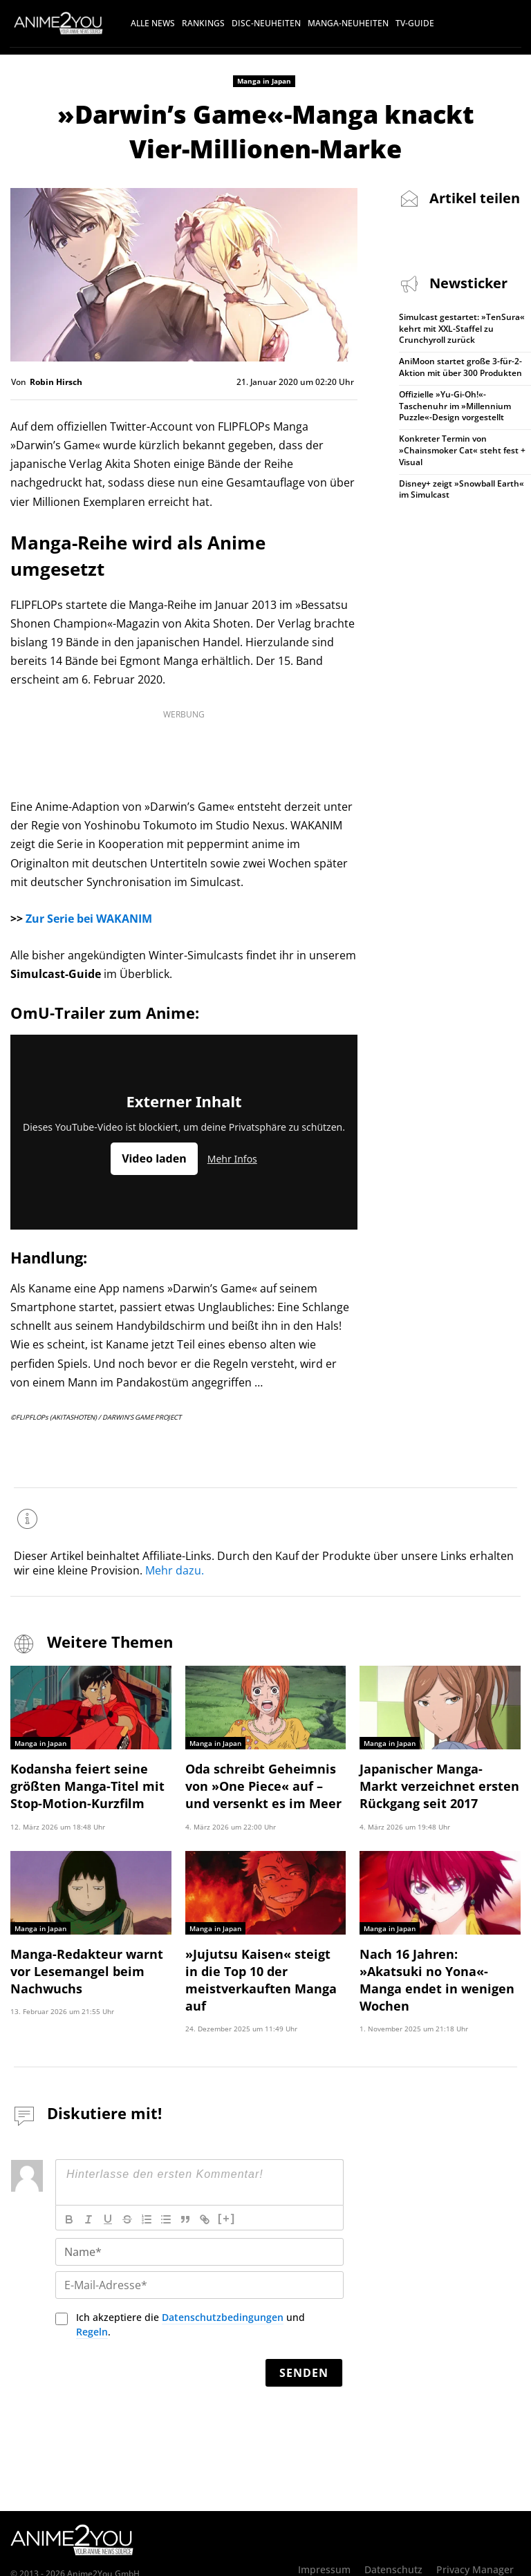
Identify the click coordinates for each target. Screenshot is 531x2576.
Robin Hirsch (56, 382)
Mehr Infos (232, 1158)
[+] (227, 2183)
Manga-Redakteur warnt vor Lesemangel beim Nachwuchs (88, 1958)
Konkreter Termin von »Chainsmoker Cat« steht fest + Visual (462, 450)
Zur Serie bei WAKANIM (89, 918)
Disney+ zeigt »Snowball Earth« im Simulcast (461, 489)
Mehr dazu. (174, 1568)
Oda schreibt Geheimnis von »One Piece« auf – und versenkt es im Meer (263, 1779)
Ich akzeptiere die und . (190, 2289)
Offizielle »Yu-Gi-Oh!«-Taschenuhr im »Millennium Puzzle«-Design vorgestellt (455, 406)
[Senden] (304, 2337)
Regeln (92, 2296)
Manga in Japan (264, 81)
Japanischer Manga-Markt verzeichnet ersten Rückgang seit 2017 (439, 1779)
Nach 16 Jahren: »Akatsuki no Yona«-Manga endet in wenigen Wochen (433, 1958)
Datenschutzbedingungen (222, 2281)
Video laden (154, 1158)
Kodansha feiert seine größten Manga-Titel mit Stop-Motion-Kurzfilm (77, 1779)
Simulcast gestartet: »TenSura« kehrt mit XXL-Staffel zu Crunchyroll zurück (462, 328)
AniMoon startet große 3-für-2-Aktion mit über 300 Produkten (460, 367)
